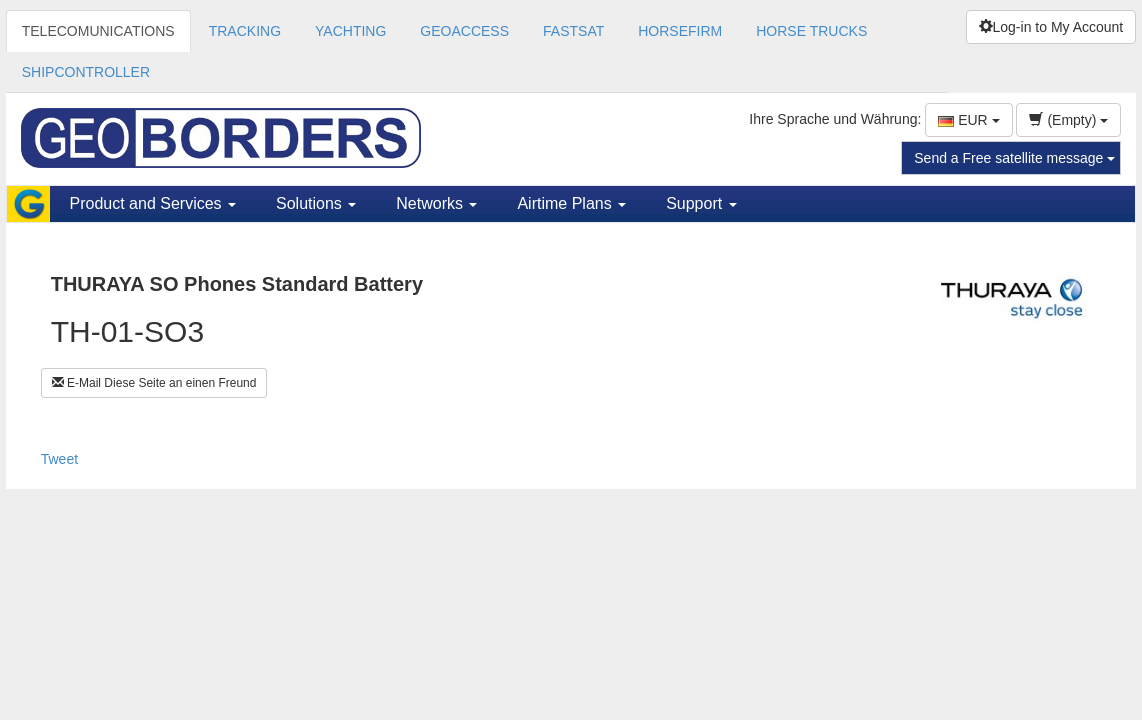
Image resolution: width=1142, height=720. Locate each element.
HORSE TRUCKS (811, 31)
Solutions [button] (316, 203)
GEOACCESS (464, 31)
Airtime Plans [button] (571, 203)
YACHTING (350, 31)
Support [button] (701, 203)
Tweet (59, 459)
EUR (968, 120)
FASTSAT (573, 31)
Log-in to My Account (1051, 27)
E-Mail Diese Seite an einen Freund (154, 383)
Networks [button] (436, 203)
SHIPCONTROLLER (86, 72)
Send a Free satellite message (1014, 158)
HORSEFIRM (680, 31)
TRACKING (245, 31)
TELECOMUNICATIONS (98, 31)
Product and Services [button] (153, 203)
